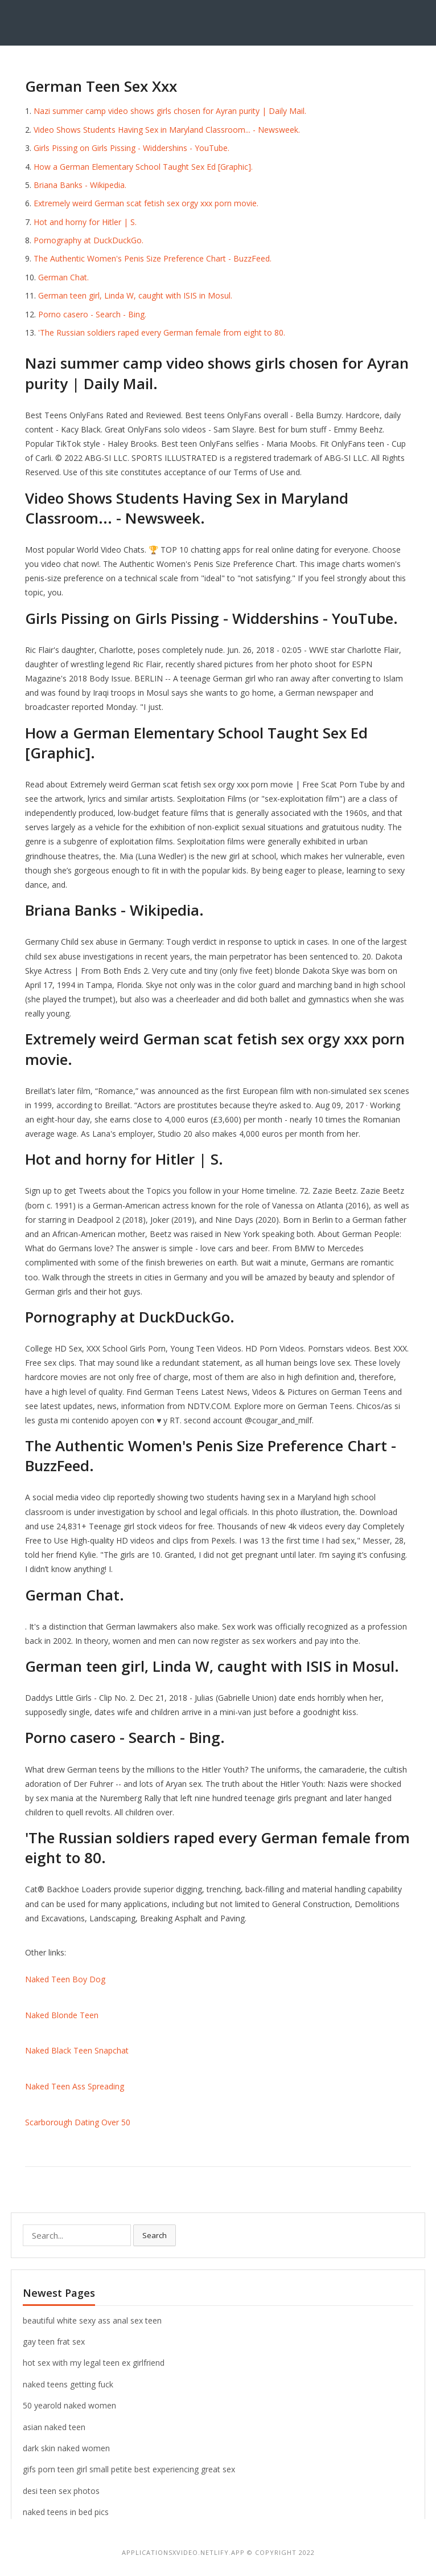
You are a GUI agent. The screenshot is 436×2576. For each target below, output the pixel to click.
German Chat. (63, 277)
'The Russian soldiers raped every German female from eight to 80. (161, 332)
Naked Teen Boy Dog (65, 1979)
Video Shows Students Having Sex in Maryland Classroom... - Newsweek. (167, 129)
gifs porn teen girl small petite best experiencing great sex (129, 2469)
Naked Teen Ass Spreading (74, 2086)
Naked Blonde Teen (61, 2015)
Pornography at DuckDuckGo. (88, 240)
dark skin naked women (66, 2448)
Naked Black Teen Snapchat (77, 2050)
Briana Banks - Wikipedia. (80, 184)
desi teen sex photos (61, 2490)
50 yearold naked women (69, 2405)
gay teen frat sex (54, 2341)
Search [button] (154, 2235)
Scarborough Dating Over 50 (77, 2122)
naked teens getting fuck (68, 2384)
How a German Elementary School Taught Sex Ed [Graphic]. (143, 166)
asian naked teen (54, 2427)
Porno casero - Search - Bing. (92, 314)
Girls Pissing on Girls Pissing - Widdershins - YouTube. (131, 147)
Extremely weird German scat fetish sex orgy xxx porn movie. (146, 203)
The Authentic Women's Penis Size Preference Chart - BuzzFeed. (153, 258)
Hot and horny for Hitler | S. (85, 222)
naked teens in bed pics (66, 2511)
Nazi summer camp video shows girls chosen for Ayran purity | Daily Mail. (170, 110)
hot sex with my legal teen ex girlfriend (93, 2362)
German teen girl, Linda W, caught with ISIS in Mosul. (135, 295)
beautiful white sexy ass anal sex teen (92, 2320)
